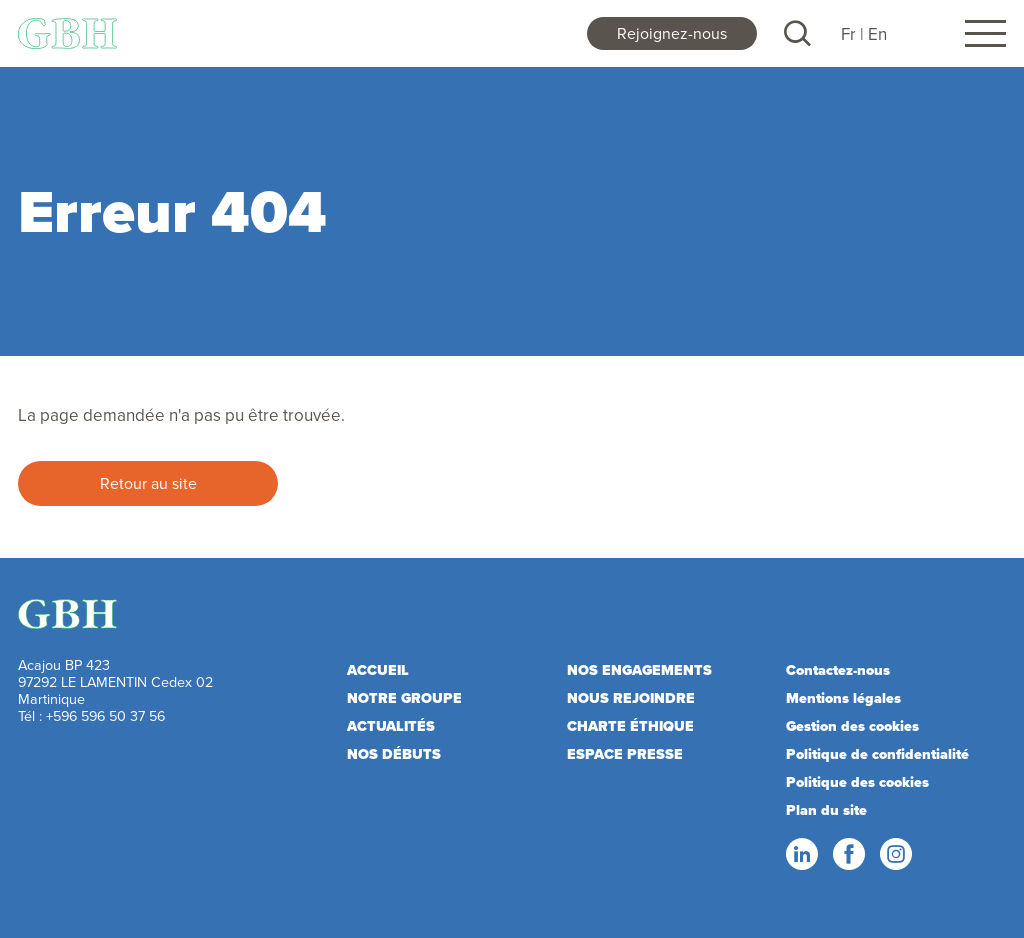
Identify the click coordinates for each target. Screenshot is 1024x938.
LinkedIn (801, 855)
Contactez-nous (838, 670)
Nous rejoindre (631, 698)
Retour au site (148, 483)
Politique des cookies (857, 782)
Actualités (391, 726)
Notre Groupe (404, 698)
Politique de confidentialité (877, 754)
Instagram (895, 855)
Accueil (378, 670)
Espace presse (625, 754)
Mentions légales (843, 698)
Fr (848, 34)
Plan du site (826, 810)
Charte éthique (630, 726)
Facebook (848, 855)
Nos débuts (394, 754)
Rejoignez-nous (672, 33)
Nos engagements (639, 670)
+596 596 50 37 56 (105, 716)
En (877, 34)
